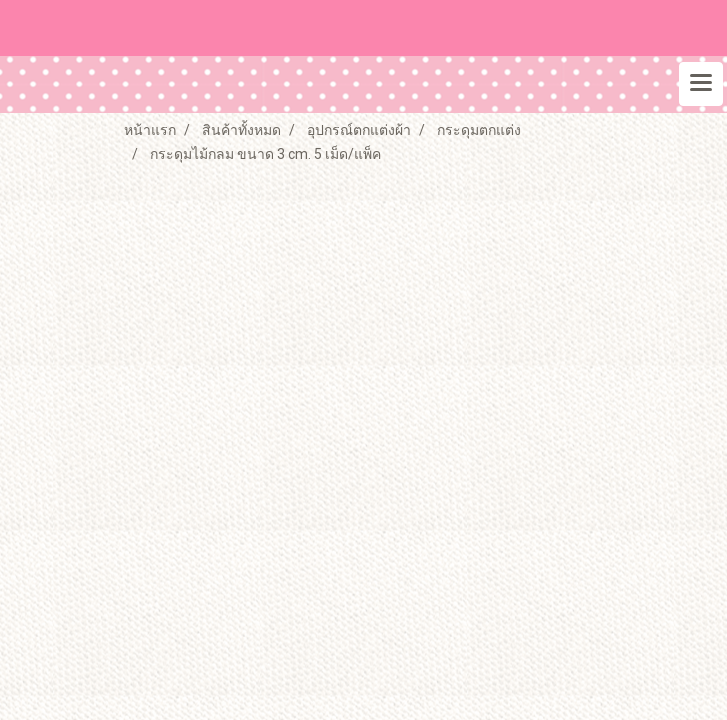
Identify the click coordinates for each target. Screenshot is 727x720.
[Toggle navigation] (701, 84)
